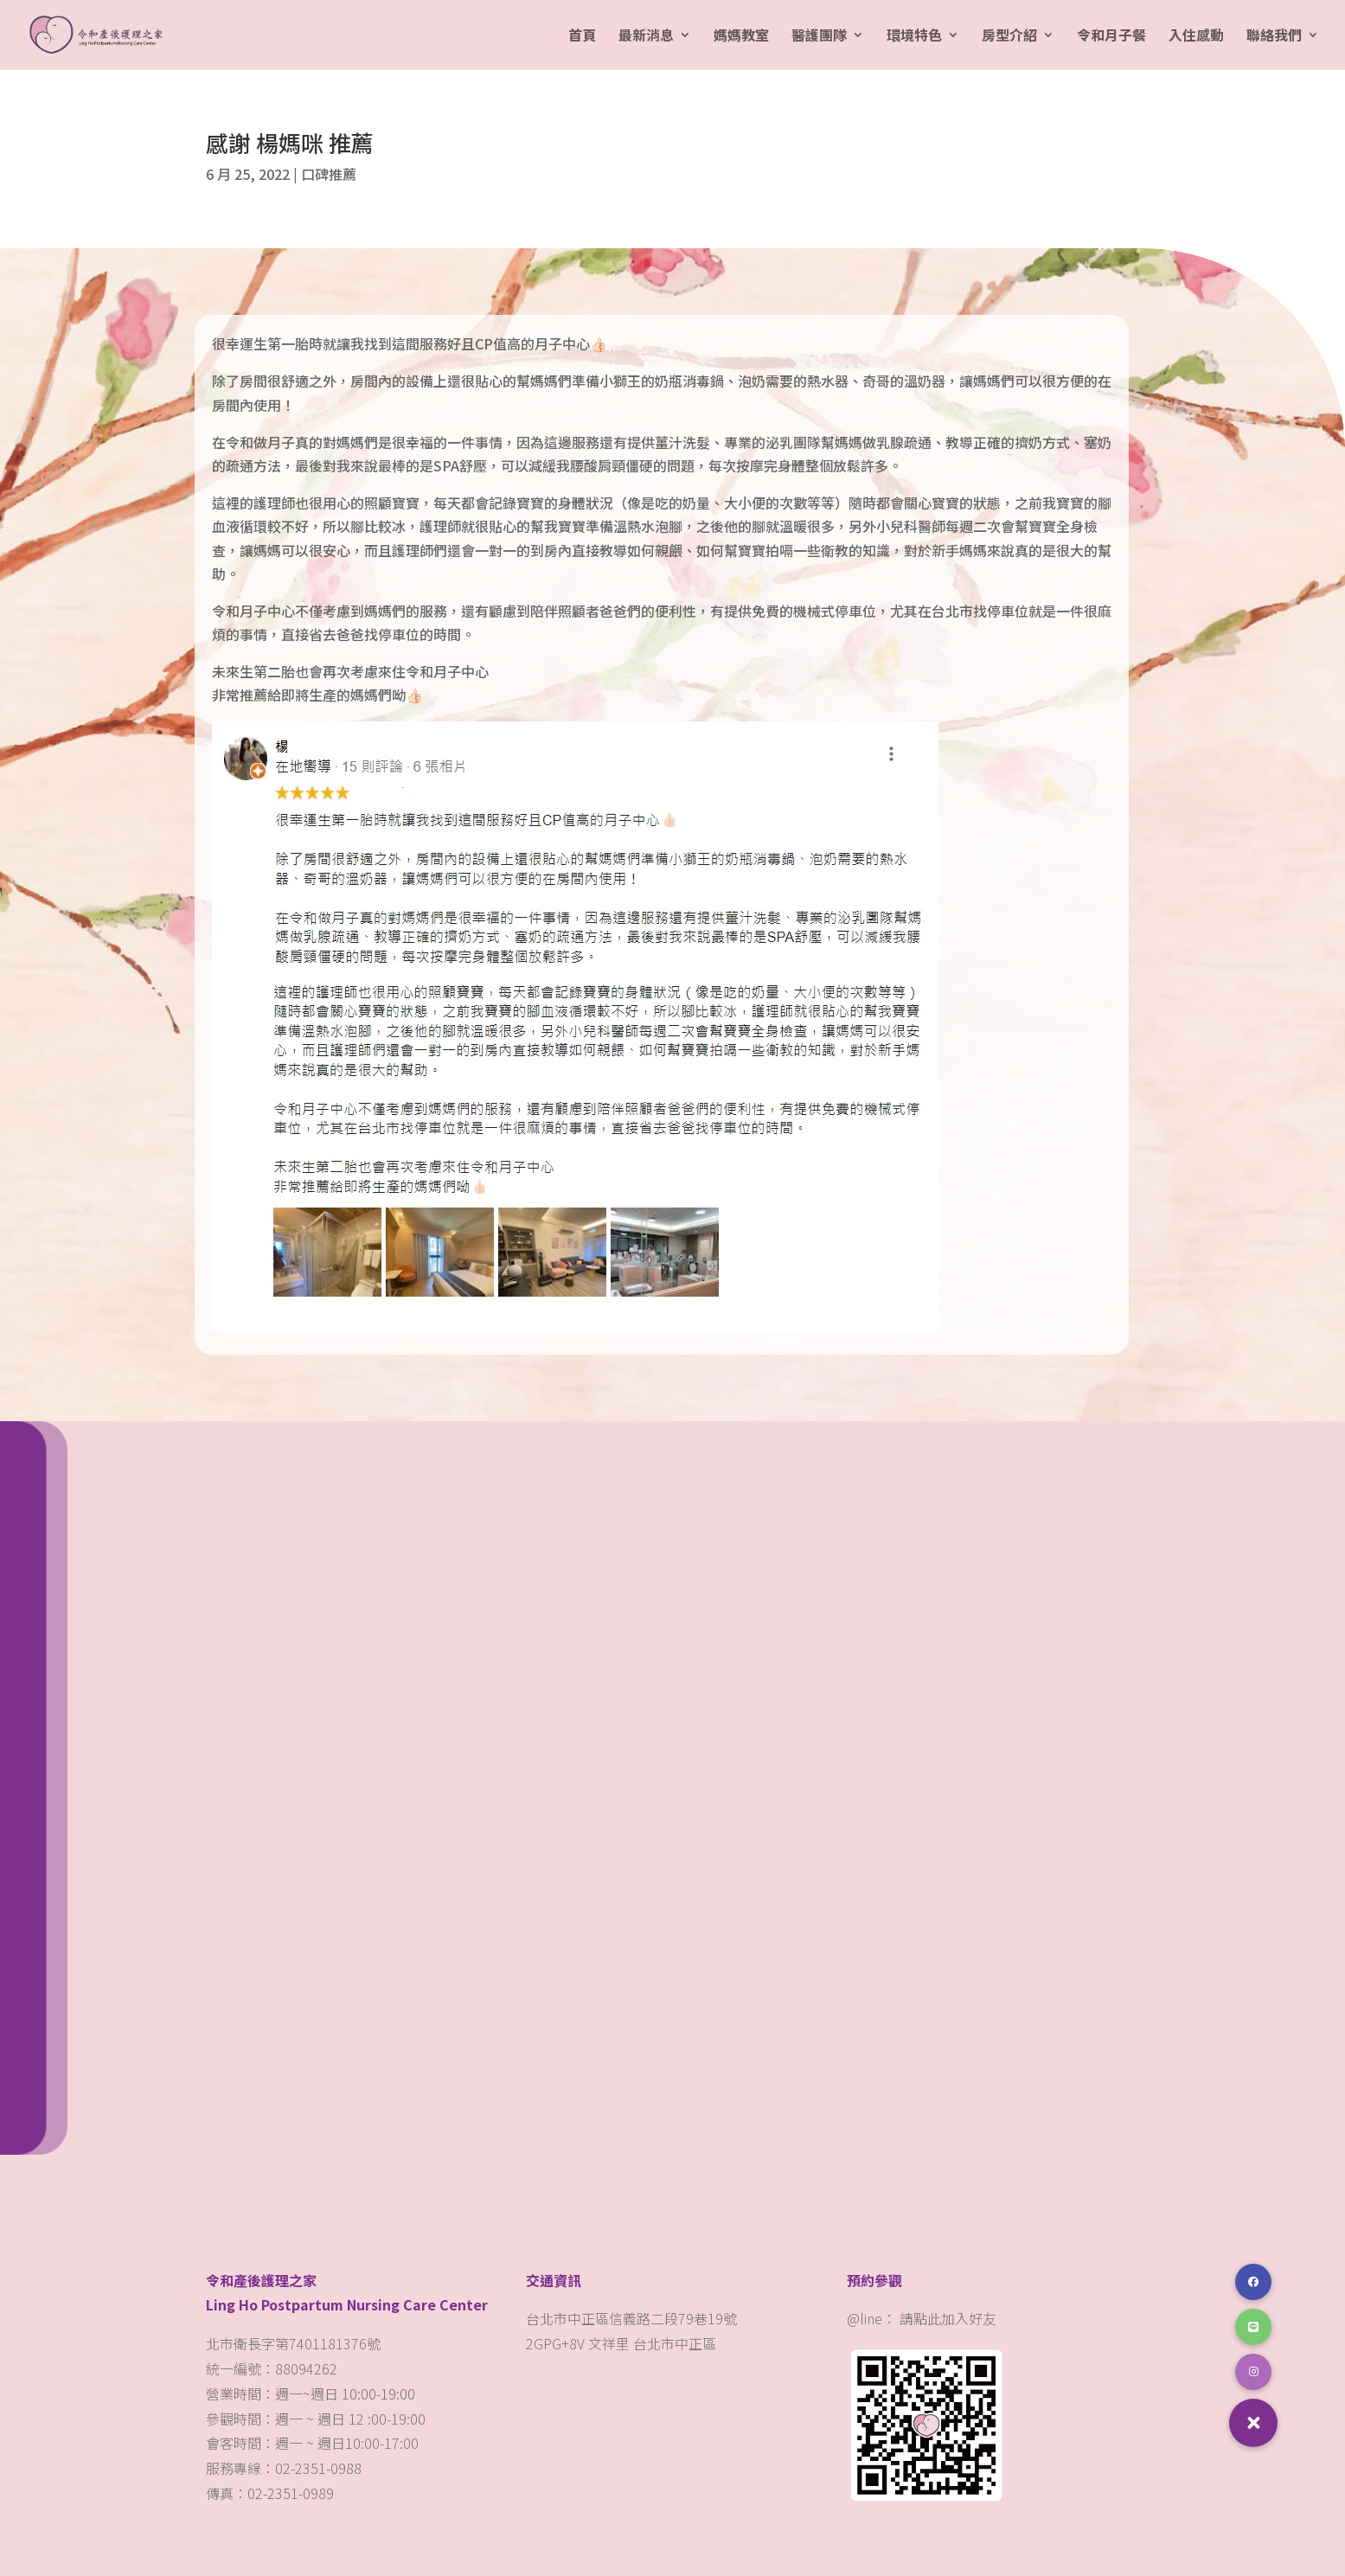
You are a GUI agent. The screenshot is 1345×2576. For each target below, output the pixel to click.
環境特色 (914, 37)
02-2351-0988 (320, 2467)
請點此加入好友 (948, 2318)
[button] (1253, 2423)
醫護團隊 (819, 37)
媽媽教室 (741, 37)
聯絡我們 (1274, 37)
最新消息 (646, 37)
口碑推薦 (328, 173)
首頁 (582, 37)
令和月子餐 (1111, 37)
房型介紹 (1009, 37)
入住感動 (1196, 37)
